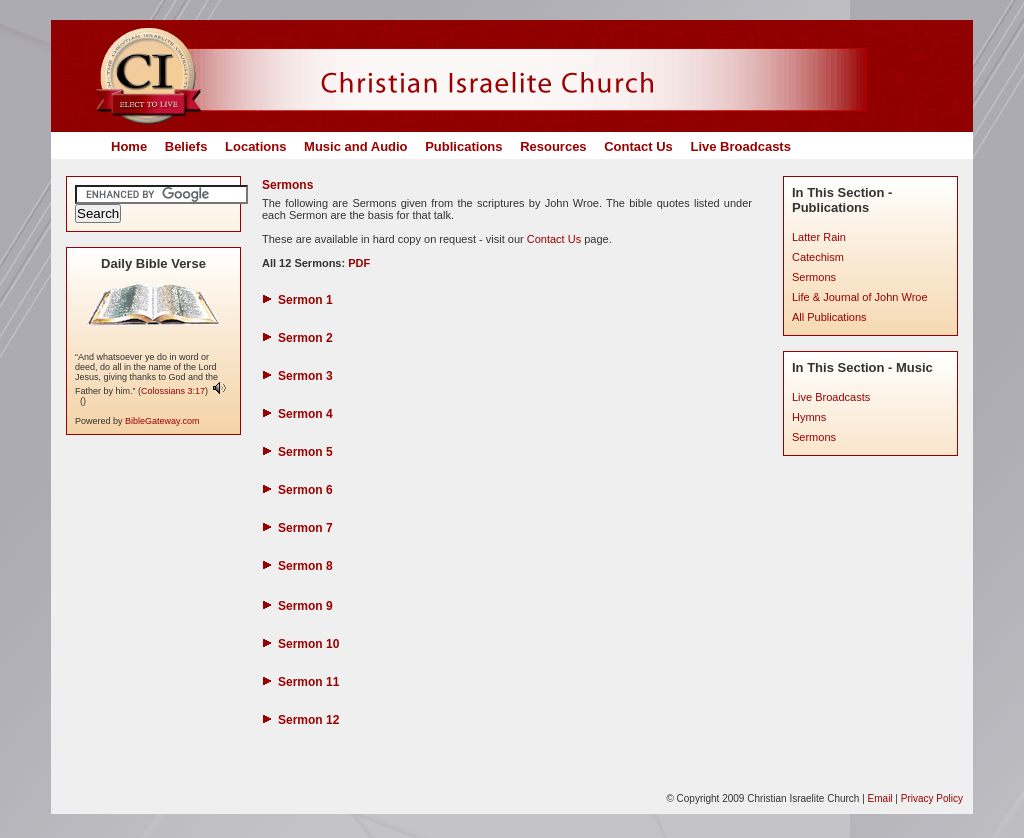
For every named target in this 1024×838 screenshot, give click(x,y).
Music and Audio (356, 146)
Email (880, 798)
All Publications (829, 317)
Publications (463, 146)
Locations (255, 146)
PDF (357, 263)
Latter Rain (819, 237)
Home (129, 146)
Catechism (818, 257)
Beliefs (186, 146)
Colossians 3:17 (173, 391)
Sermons (814, 277)
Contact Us (638, 146)
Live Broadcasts (740, 146)
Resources (553, 146)
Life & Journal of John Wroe (860, 297)
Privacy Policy (932, 798)
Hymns (809, 417)
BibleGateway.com (162, 421)
